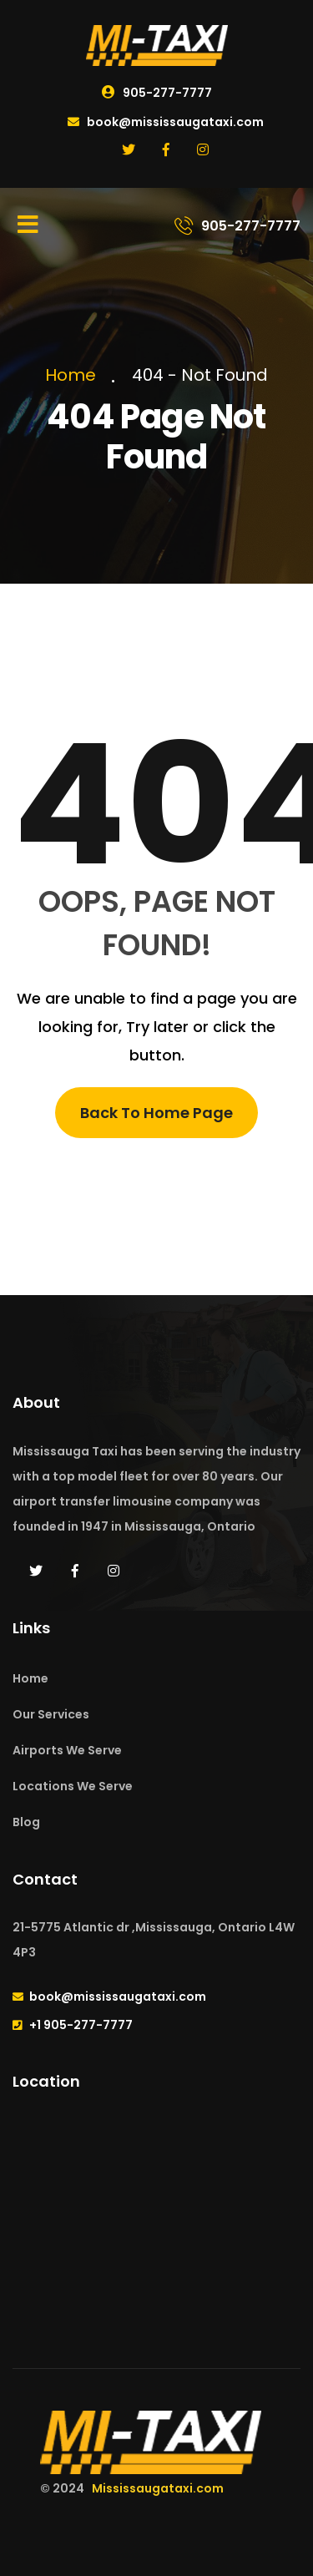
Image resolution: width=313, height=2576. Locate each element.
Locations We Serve (73, 1786)
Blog (26, 1822)
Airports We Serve (67, 1750)
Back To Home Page (156, 1112)
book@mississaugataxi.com (166, 122)
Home (74, 375)
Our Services (51, 1714)
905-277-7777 (157, 92)
